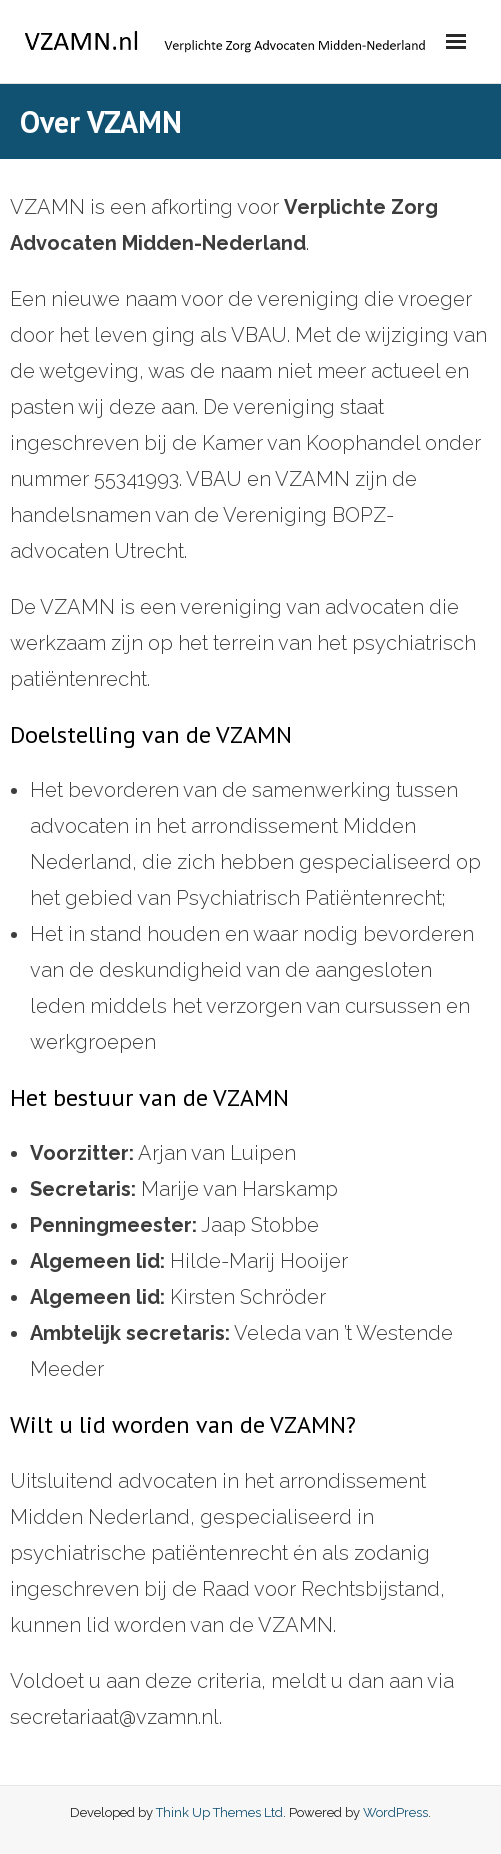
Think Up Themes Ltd (219, 1812)
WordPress (395, 1812)
